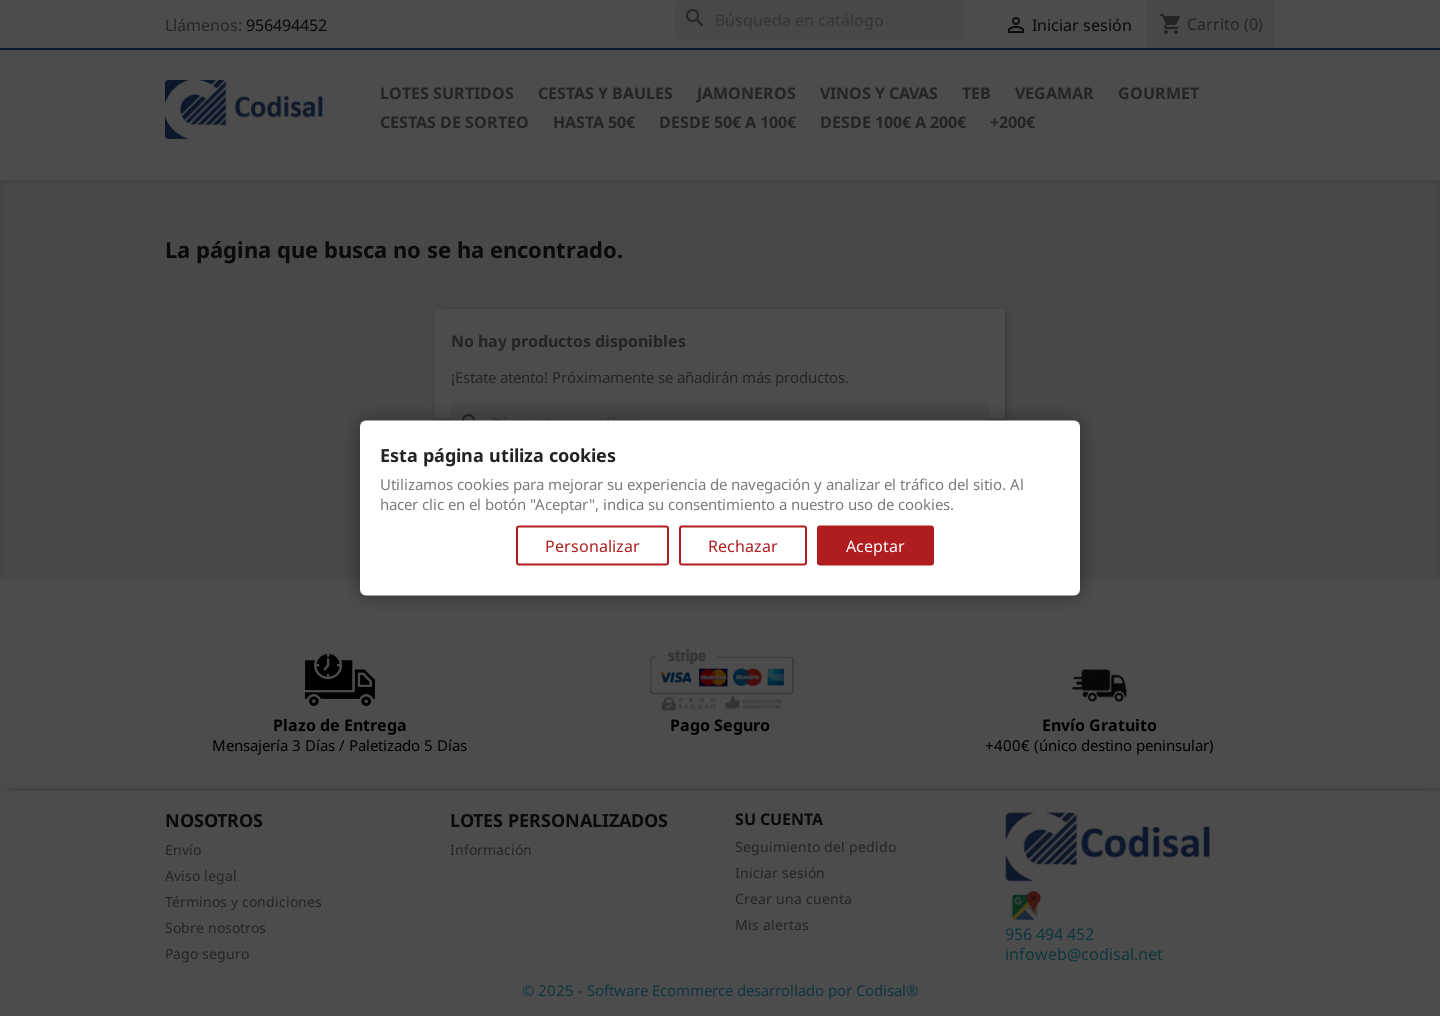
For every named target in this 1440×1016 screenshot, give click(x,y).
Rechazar (743, 545)
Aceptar (875, 545)
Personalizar (592, 545)
